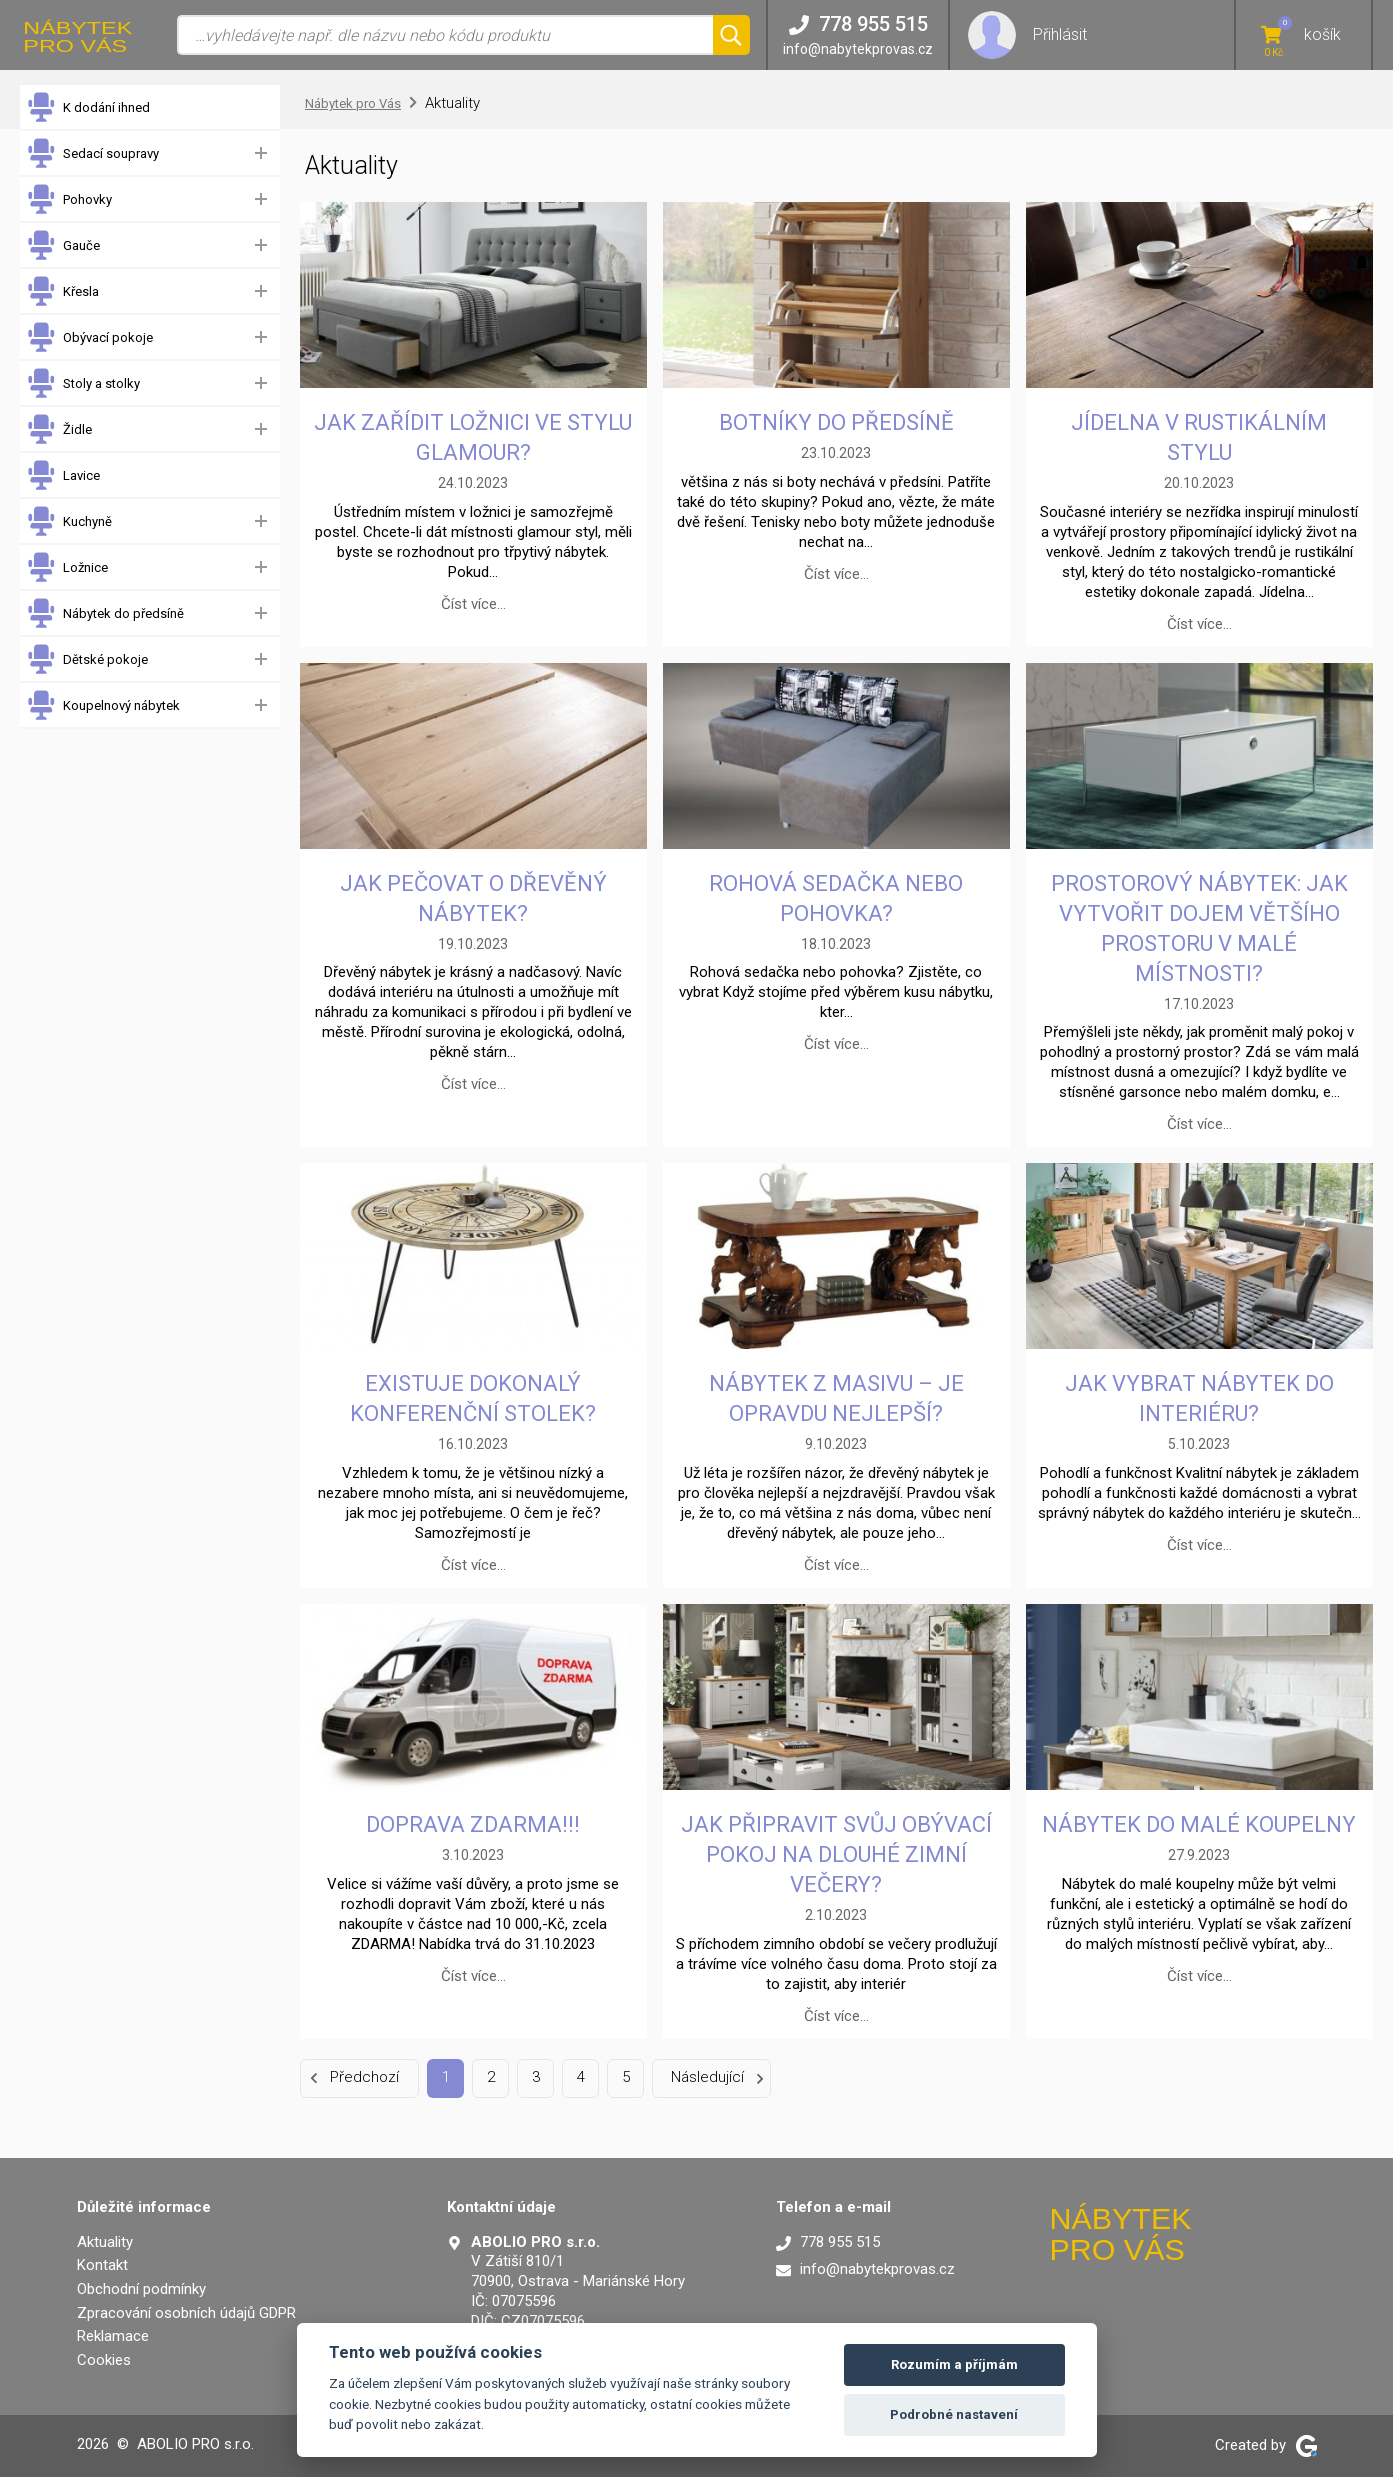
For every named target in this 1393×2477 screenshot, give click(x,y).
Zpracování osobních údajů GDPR (186, 2313)
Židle (59, 429)
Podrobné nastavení (954, 2414)
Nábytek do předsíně (105, 613)
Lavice (63, 475)
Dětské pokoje (87, 659)
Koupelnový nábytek (103, 705)
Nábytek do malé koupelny (1199, 1824)
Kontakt (102, 2265)
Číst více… (473, 604)
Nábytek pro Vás (353, 103)
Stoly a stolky (83, 383)
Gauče (63, 245)
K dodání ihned (88, 107)
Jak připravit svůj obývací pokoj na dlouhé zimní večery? (836, 1854)
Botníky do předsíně (836, 422)
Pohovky (69, 199)
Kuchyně (69, 521)
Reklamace (113, 2336)
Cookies (104, 2360)
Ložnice (67, 567)
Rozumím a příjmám (954, 2364)
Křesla (62, 291)
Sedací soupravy (92, 153)
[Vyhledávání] (445, 35)
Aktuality (105, 2242)
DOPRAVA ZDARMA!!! (473, 1824)
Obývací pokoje (89, 337)
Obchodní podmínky (141, 2289)
